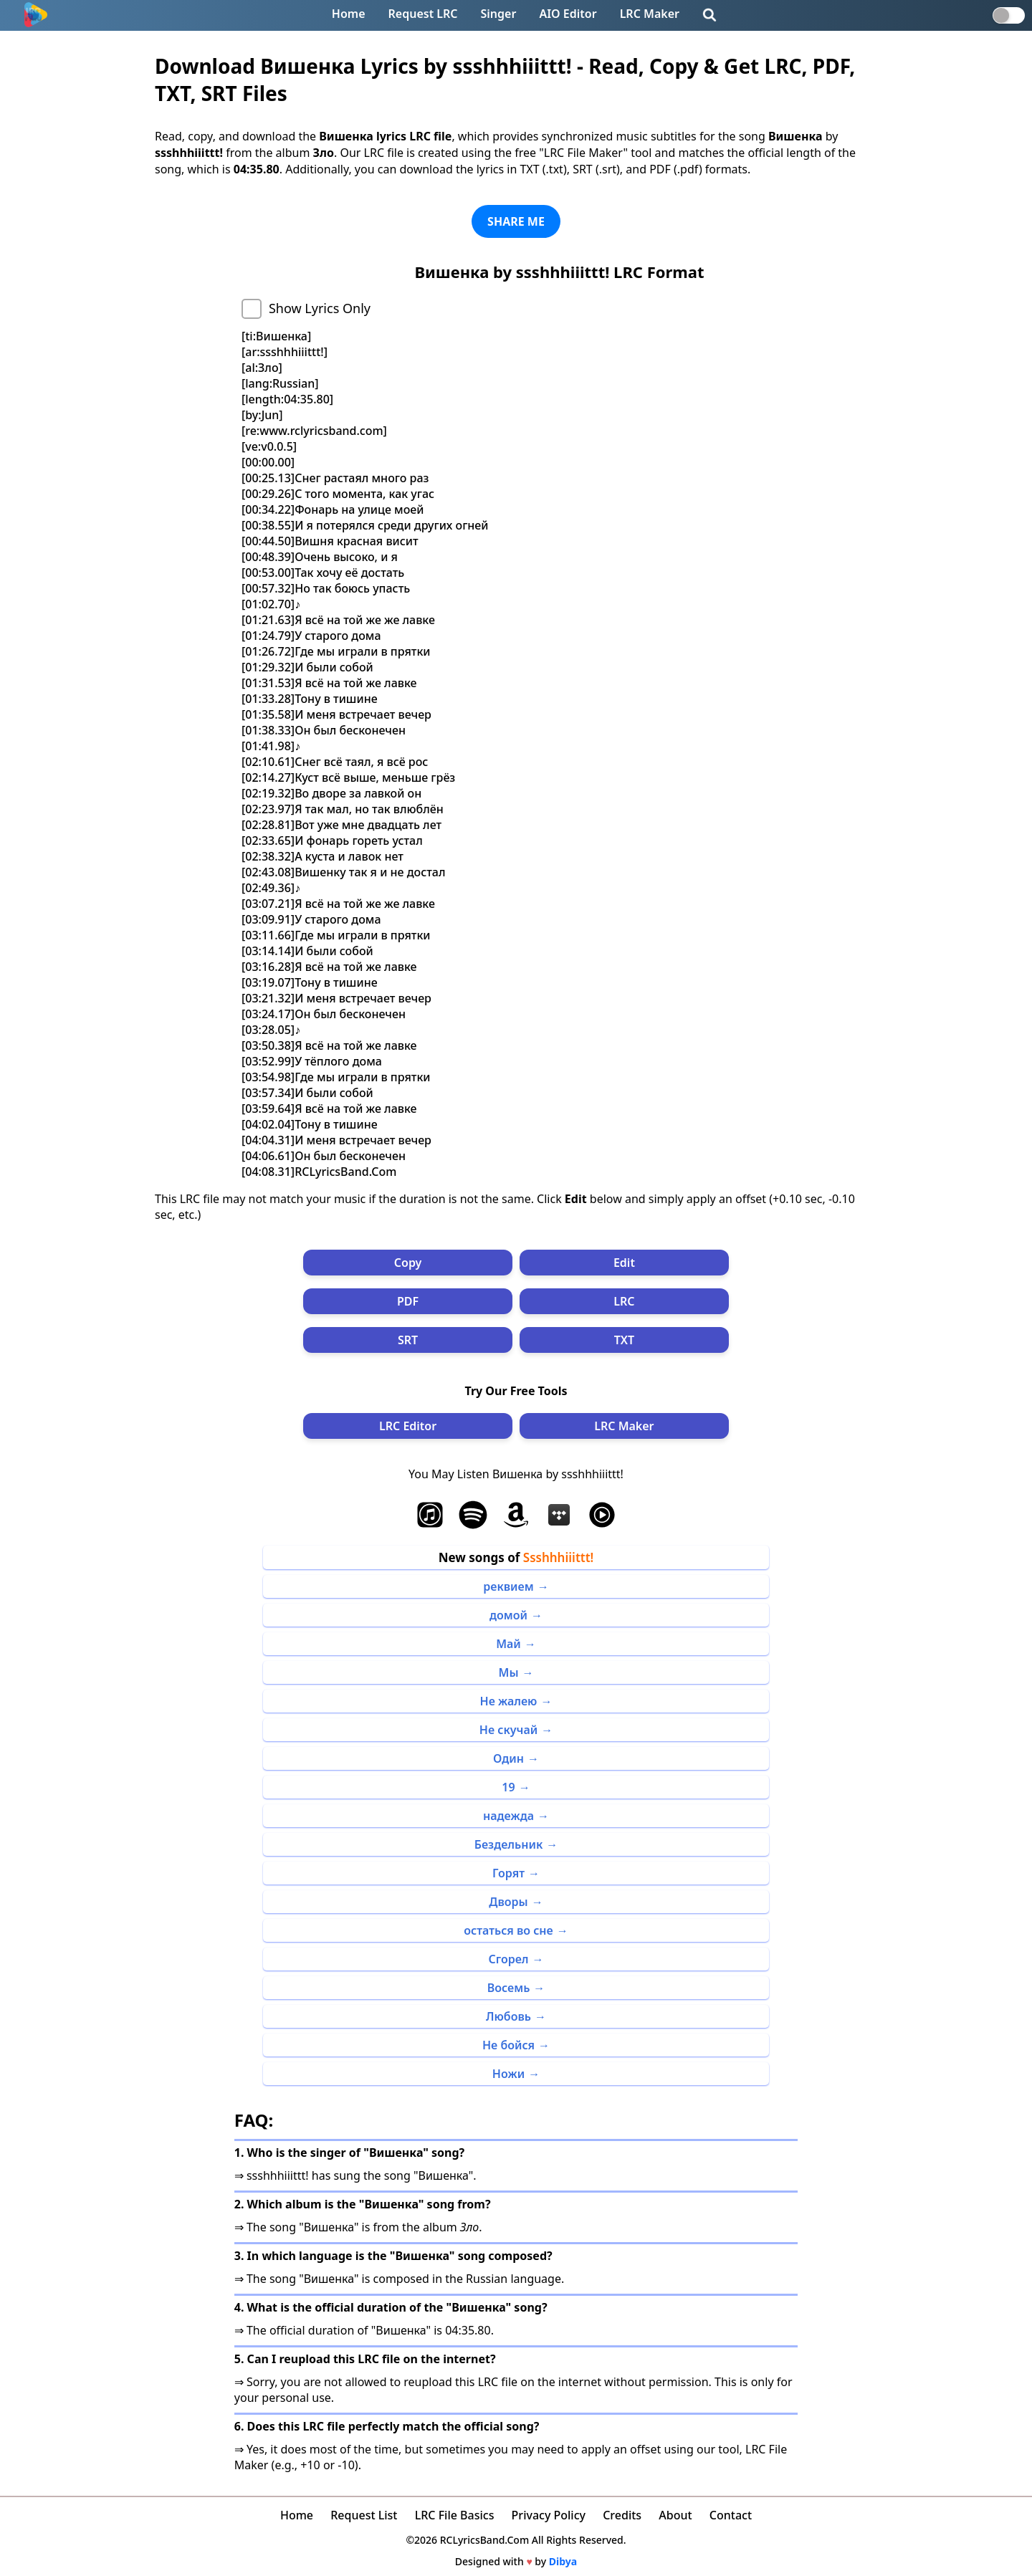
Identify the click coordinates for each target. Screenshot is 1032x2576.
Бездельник (508, 1844)
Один (508, 1758)
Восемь (508, 1988)
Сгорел (508, 1959)
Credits (622, 2515)
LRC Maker (649, 13)
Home (349, 13)
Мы (509, 1672)
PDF (408, 1301)
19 (508, 1787)
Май (508, 1644)
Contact (731, 2515)
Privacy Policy (549, 2515)
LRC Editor (407, 1426)
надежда (508, 1816)
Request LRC (423, 13)
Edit (624, 1262)
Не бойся (508, 2045)
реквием (508, 1586)
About (675, 2515)
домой (508, 1615)
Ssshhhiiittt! (558, 1557)
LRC (623, 1301)
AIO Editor (567, 13)
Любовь (508, 2016)
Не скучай (508, 1730)
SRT (408, 1340)
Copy (408, 1262)
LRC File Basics (454, 2515)
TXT (624, 1340)
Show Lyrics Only (320, 308)
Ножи (508, 2074)
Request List (363, 2515)
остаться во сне (508, 1930)
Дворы (508, 1902)
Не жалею (509, 1701)
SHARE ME (516, 221)
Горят (508, 1873)
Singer (499, 13)
